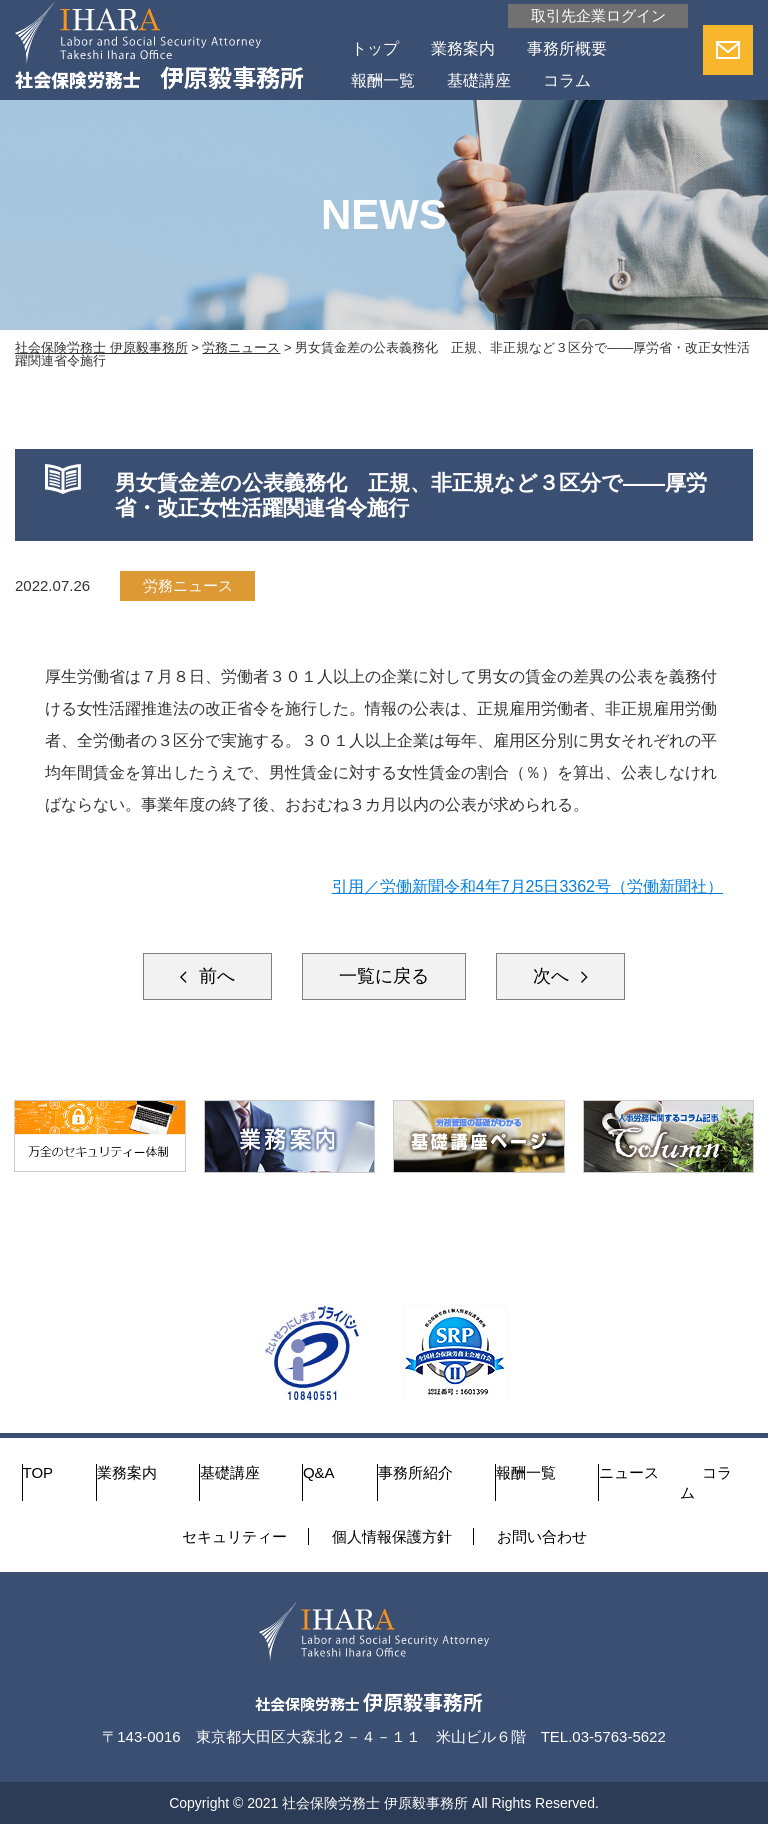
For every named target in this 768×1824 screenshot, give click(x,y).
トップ (375, 48)
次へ (553, 976)
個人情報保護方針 (392, 1536)
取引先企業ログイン (598, 15)
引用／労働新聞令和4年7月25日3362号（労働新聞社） (527, 886)
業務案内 (463, 48)
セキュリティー (234, 1536)
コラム (567, 80)
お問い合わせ (542, 1536)
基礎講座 (479, 80)
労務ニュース (188, 585)
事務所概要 (567, 48)
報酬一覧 (383, 80)
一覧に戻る (384, 976)
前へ (214, 976)
